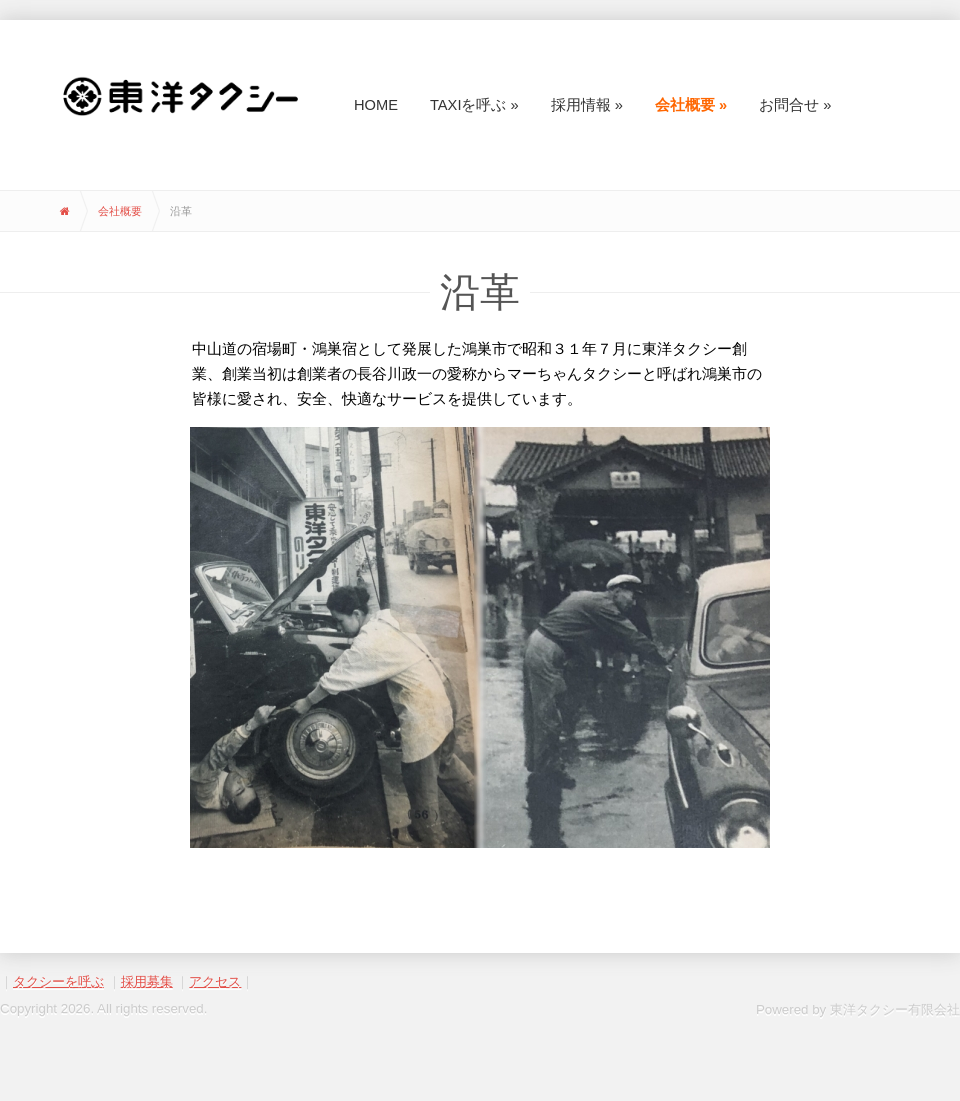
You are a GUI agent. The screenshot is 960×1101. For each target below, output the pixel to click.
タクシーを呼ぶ (58, 981)
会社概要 (120, 211)
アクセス (215, 981)
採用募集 (147, 981)
